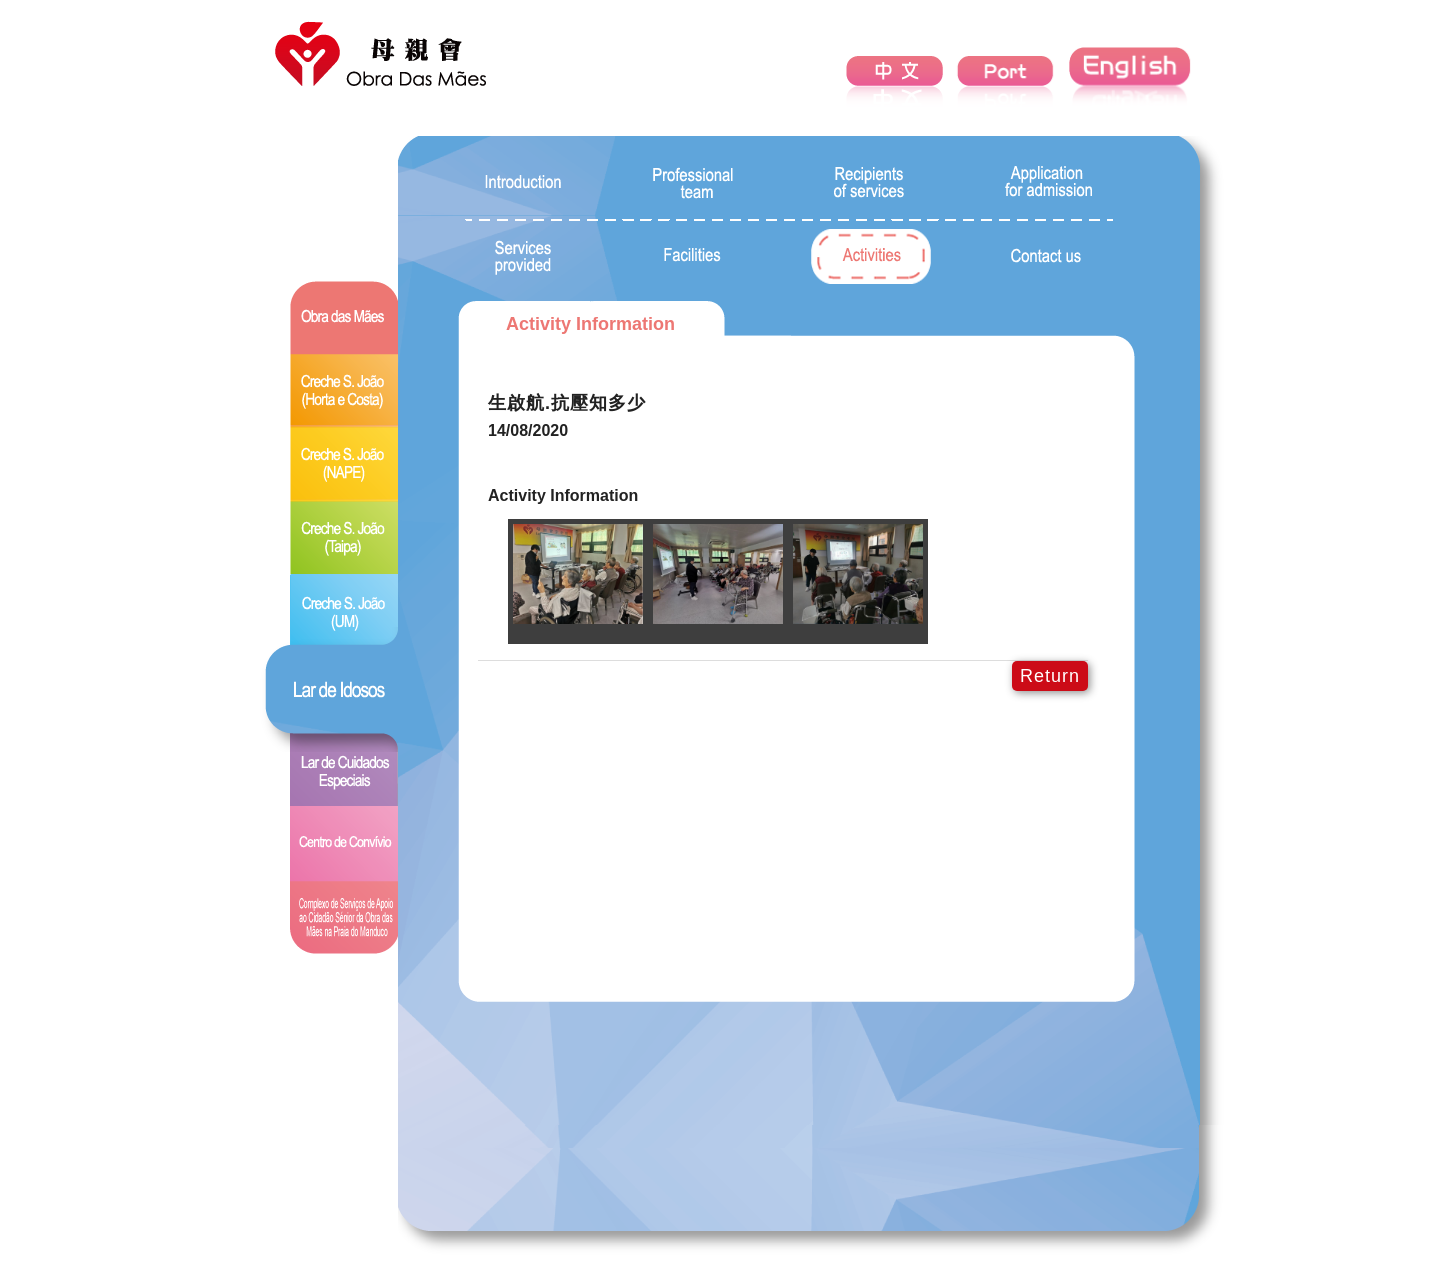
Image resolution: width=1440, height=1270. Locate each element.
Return (1050, 676)
